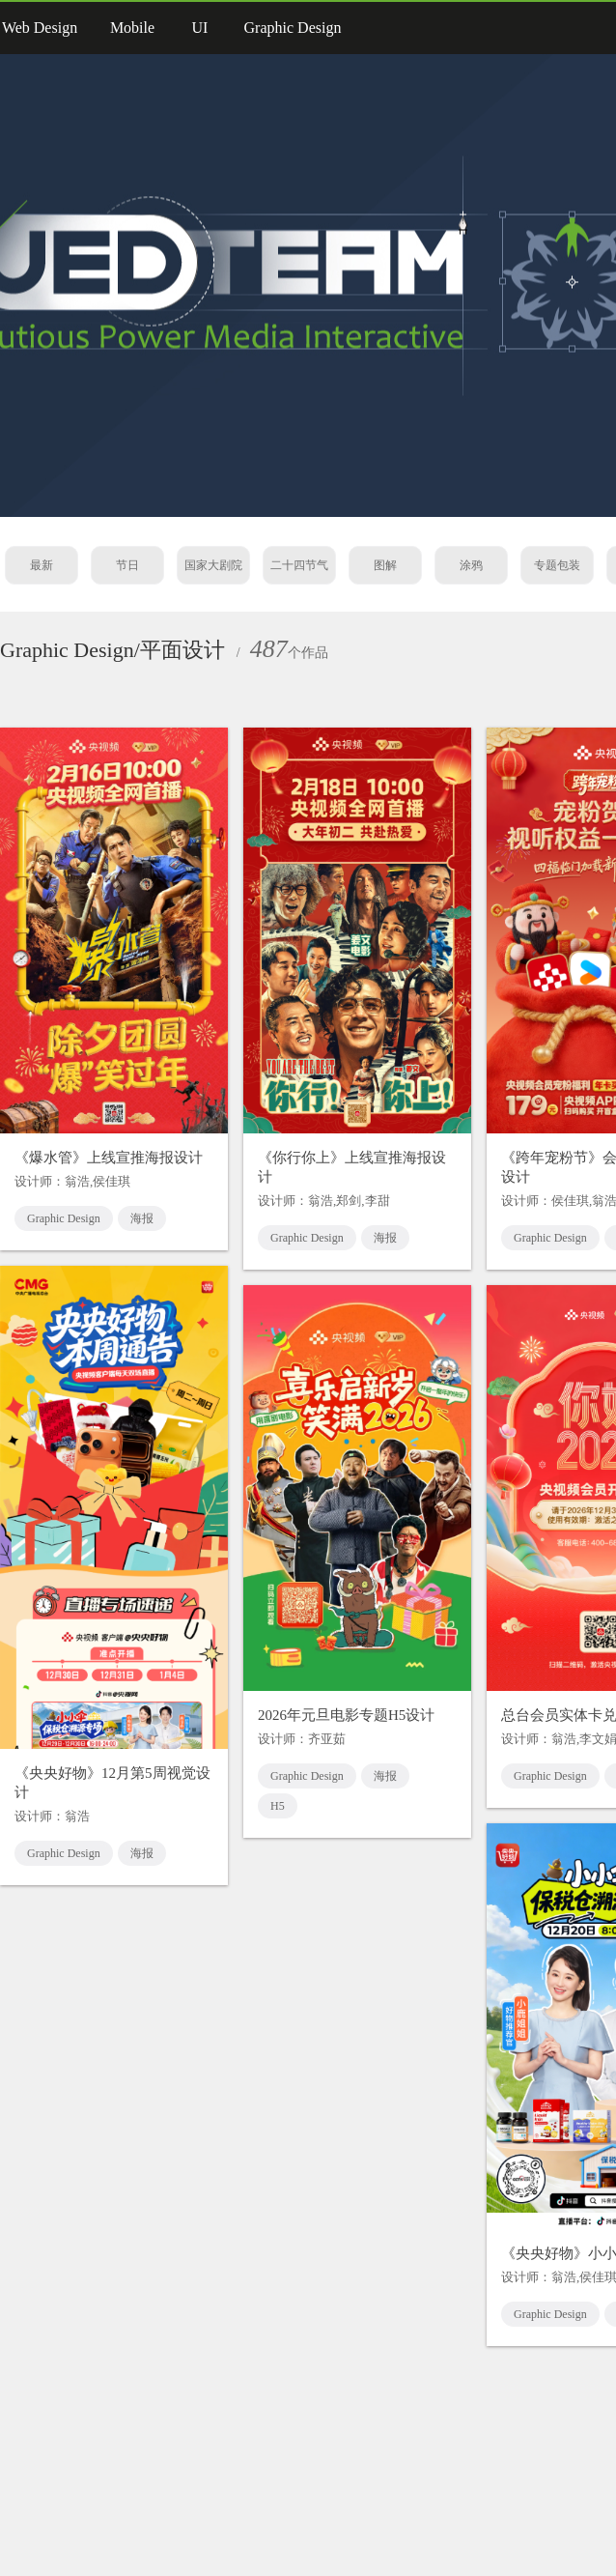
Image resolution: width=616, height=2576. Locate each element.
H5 (277, 1806)
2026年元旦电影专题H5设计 (346, 1715)
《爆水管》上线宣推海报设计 (108, 1157)
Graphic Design (63, 1218)
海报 (142, 1218)
